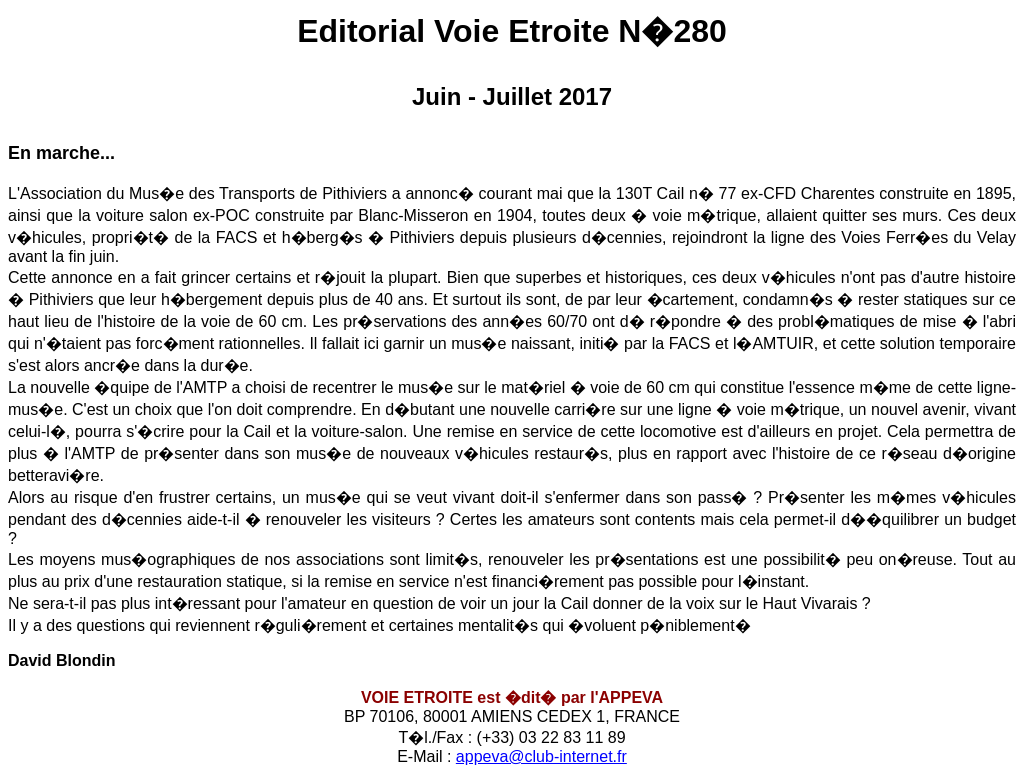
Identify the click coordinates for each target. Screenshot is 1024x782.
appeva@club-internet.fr (541, 756)
